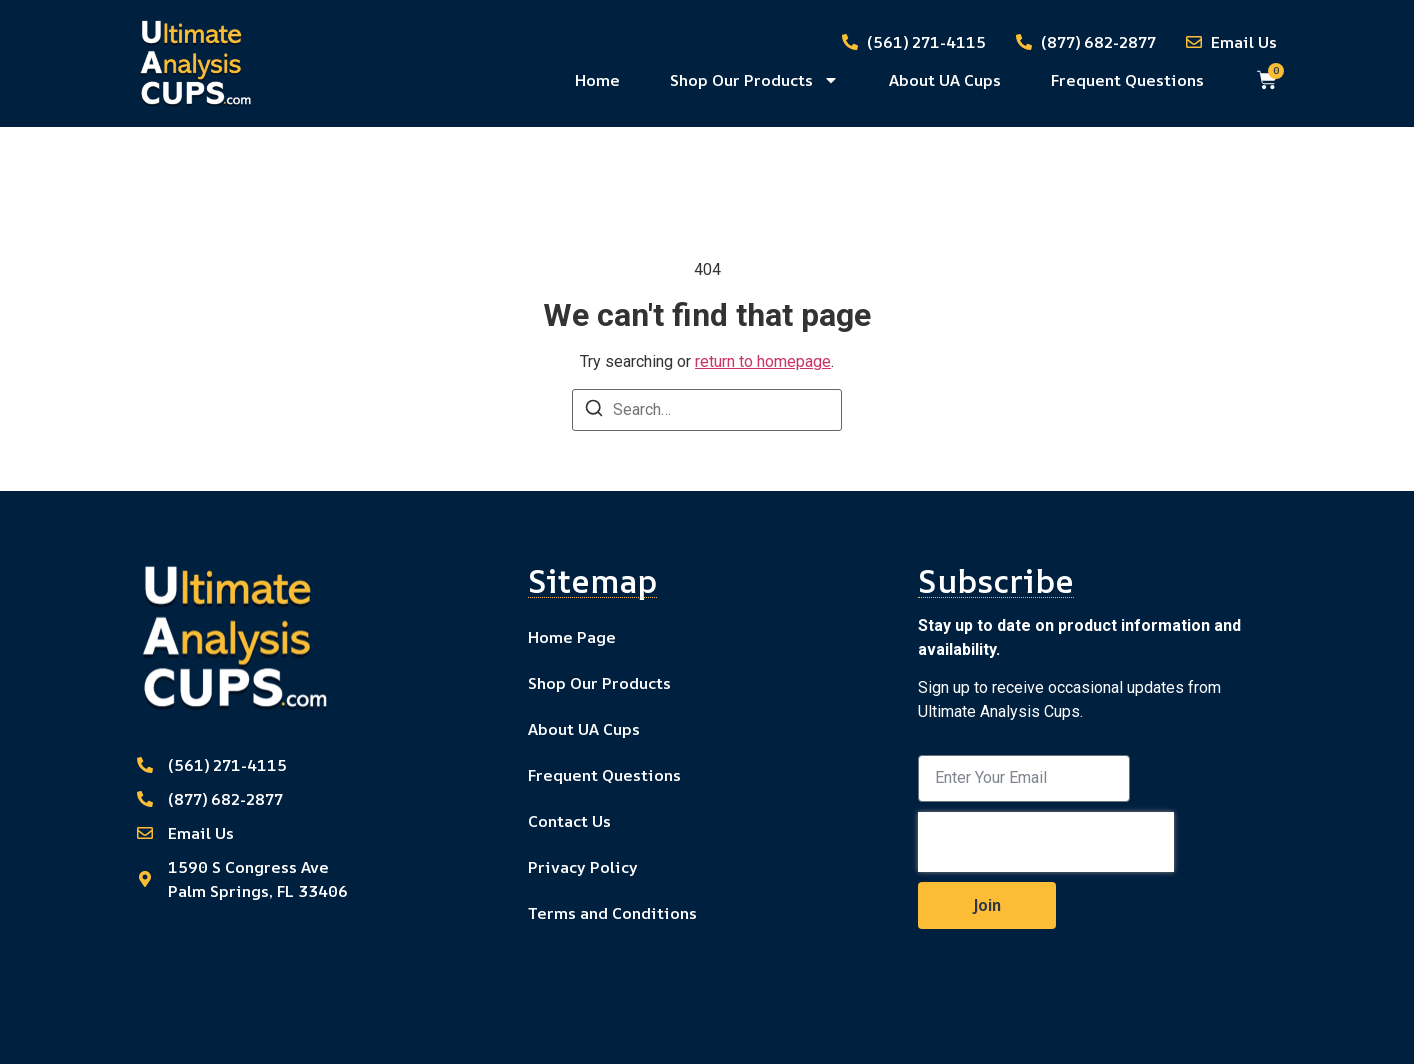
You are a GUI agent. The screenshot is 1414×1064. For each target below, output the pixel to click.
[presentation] (1046, 842)
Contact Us (569, 821)
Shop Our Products (754, 80)
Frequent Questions (1127, 80)
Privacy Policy (583, 867)
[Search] (594, 411)
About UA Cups (945, 80)
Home (597, 80)
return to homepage (763, 361)
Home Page (572, 637)
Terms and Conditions (612, 913)
